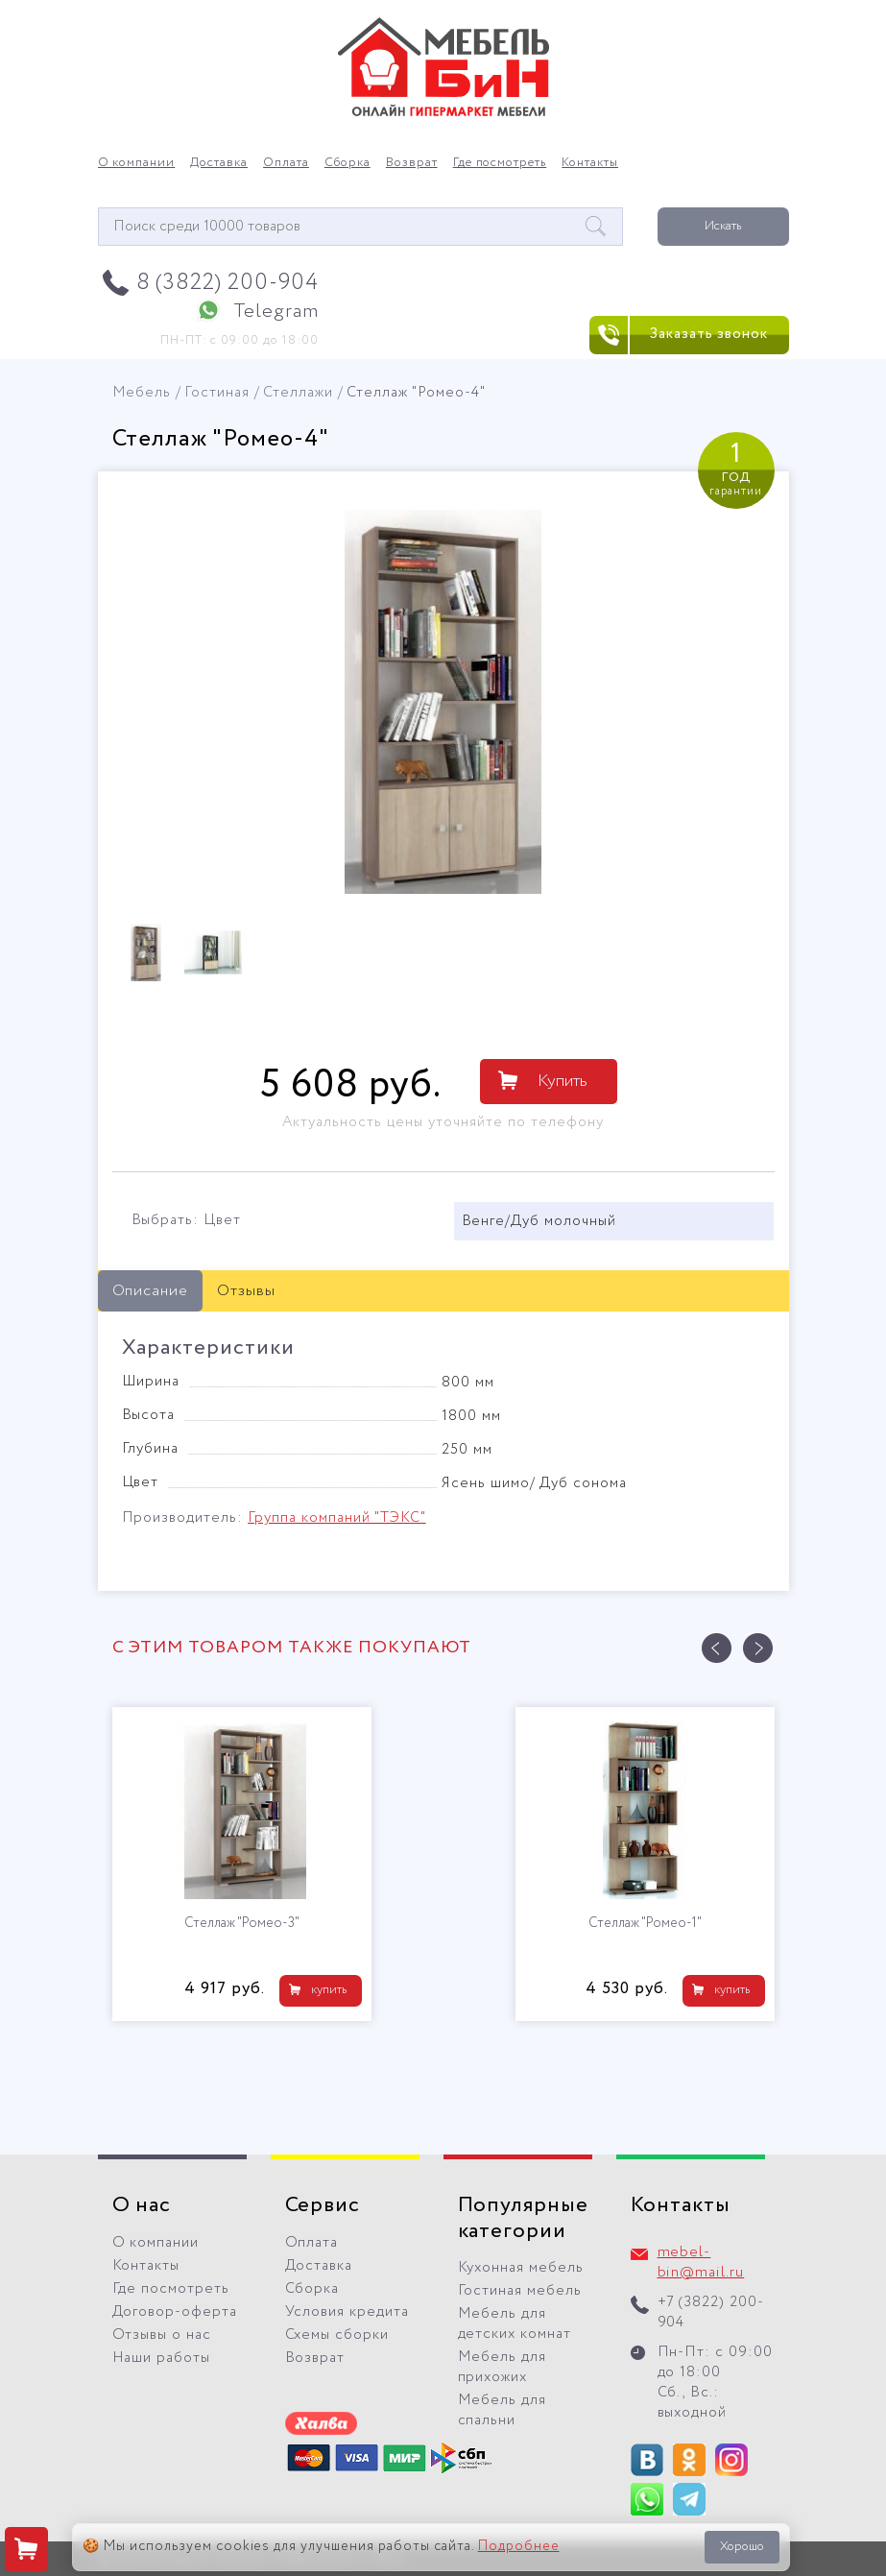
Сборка (347, 163)
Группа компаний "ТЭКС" (336, 1518)
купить (329, 1990)
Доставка (219, 163)
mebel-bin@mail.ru (701, 2262)
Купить (562, 1081)
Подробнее (519, 2546)
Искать (723, 226)
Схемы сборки (337, 2335)
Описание (150, 1291)
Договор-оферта (175, 2312)
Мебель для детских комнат (515, 2324)
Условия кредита (347, 2312)
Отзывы (246, 1291)
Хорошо (742, 2547)
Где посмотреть (500, 163)
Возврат (412, 163)
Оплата (286, 163)
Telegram (276, 311)
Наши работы (161, 2358)
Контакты (590, 163)
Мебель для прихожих (502, 2367)
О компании (137, 163)
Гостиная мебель (520, 2290)
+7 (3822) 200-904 (711, 2312)
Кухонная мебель (521, 2267)
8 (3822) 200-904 (228, 283)
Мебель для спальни (502, 2410)
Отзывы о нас (162, 2335)
